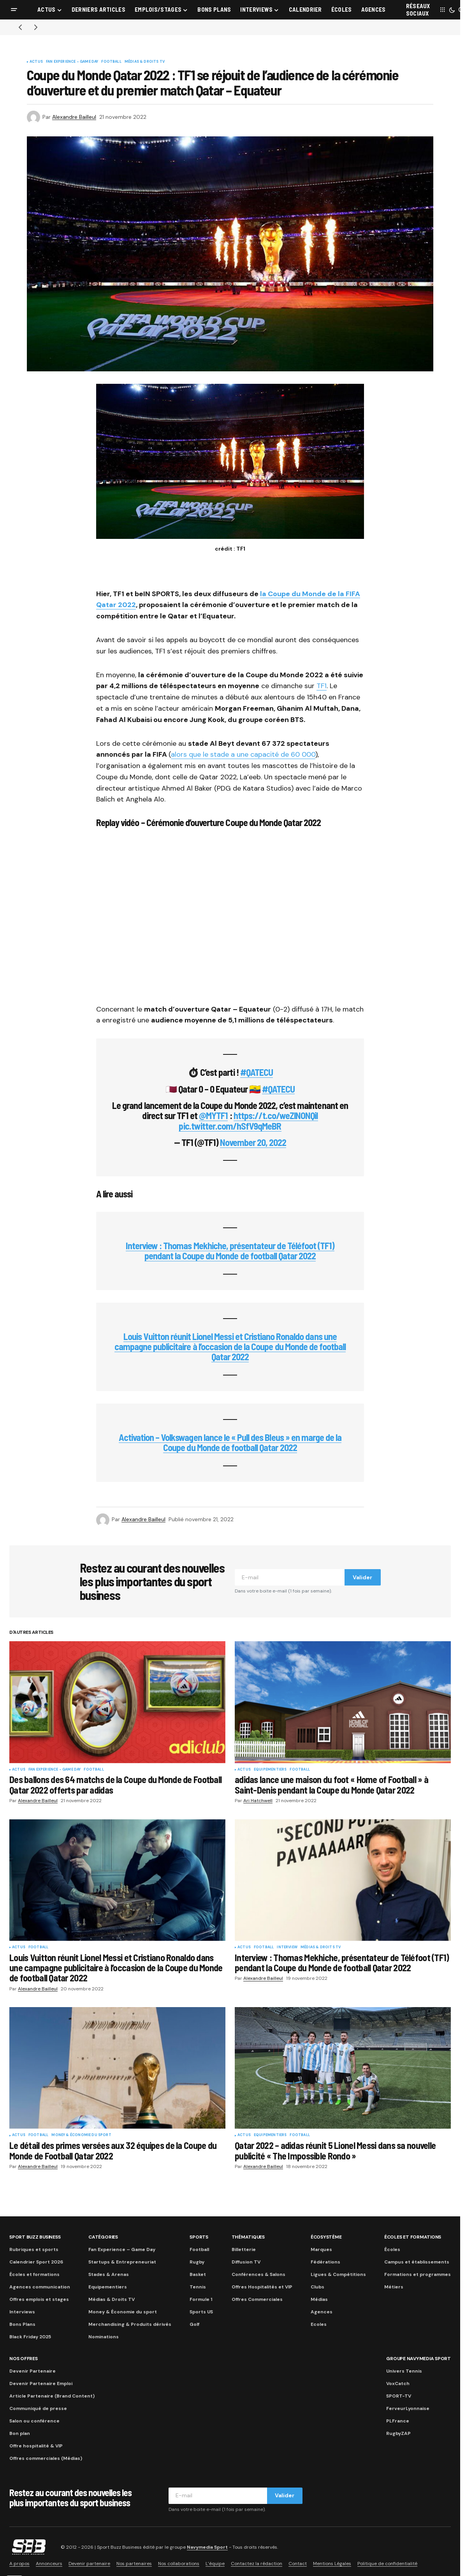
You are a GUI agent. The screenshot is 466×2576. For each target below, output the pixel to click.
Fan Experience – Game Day (121, 2249)
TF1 (322, 685)
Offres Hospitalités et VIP (262, 2287)
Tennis (198, 2287)
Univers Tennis (404, 2371)
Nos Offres (23, 2358)
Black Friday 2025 (30, 2337)
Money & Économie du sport (81, 2135)
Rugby (197, 2262)
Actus (36, 62)
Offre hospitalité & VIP (36, 2446)
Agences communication (39, 2287)
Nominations (103, 2337)
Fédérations (325, 2262)
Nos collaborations (178, 2563)
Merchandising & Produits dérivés (129, 2324)
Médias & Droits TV (145, 62)
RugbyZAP (398, 2433)
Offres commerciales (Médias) (45, 2458)
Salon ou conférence (34, 2421)
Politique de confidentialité (387, 2563)
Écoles (392, 2249)
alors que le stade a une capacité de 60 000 (243, 754)
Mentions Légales (332, 2563)
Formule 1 (201, 2299)
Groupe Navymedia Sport (418, 2358)
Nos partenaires (134, 2563)
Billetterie (244, 2249)
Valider (362, 1577)
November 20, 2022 (253, 1142)
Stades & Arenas (108, 2274)
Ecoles (319, 2324)
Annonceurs (49, 2563)
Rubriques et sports (33, 2249)
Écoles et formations (34, 2274)
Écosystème (326, 2237)
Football (111, 62)
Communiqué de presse (38, 2408)
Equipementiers (270, 1770)
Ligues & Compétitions (338, 2274)
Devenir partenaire (89, 2563)
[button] (14, 9)
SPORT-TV (398, 2396)
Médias (319, 2299)
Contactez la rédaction (256, 2563)
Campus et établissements (416, 2262)
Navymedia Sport (207, 2547)
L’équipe (215, 2563)
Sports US (201, 2312)
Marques (321, 2249)
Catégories (103, 2237)
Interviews (22, 2312)
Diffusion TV (246, 2262)
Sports (199, 2237)
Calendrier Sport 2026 (36, 2262)
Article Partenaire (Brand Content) (52, 2396)
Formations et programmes (417, 2274)
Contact (297, 2563)
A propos (19, 2563)
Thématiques (248, 2237)
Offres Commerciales (257, 2299)
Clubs (317, 2287)
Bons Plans (22, 2324)
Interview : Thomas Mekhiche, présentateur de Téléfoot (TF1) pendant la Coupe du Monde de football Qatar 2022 (230, 1250)
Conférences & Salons (258, 2274)
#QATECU (256, 1072)
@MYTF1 (213, 1115)
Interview (287, 1947)
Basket (198, 2274)
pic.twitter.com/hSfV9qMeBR (230, 1126)
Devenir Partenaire (32, 2371)
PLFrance (397, 2421)
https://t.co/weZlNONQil (276, 1115)
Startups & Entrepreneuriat (122, 2262)
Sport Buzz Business (34, 2237)
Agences (321, 2312)
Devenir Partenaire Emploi (40, 2383)
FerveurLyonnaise (407, 2408)
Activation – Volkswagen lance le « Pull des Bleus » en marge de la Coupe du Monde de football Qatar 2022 (230, 1442)
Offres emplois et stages (39, 2299)
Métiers (393, 2287)
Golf (194, 2324)
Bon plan (19, 2433)
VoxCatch (398, 2383)
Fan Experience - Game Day (72, 62)
